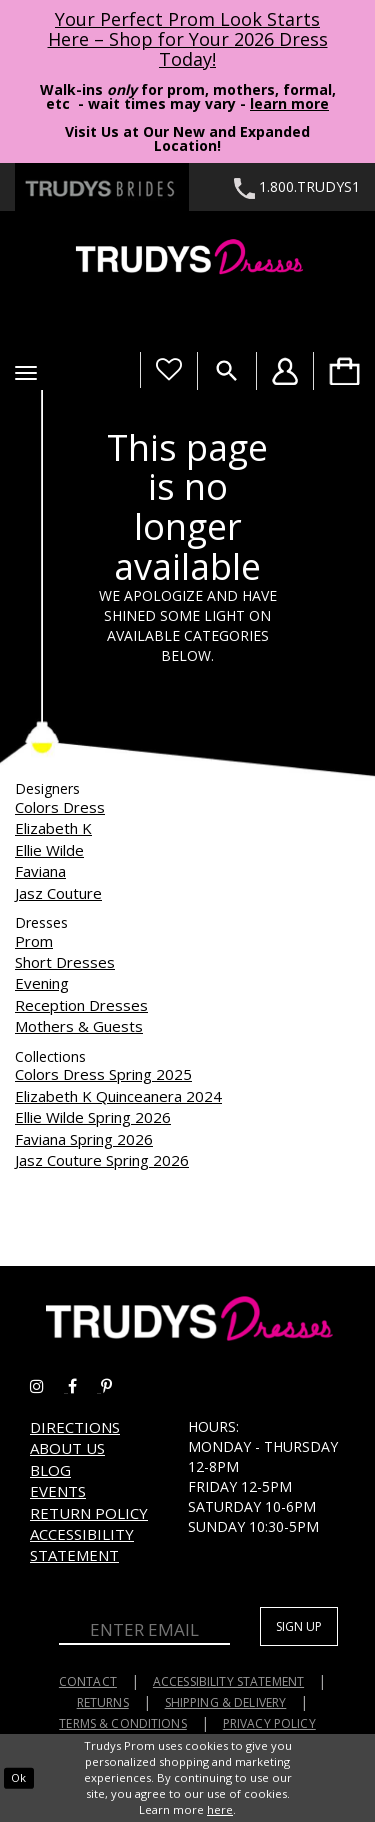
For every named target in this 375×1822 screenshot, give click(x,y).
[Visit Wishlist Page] (168, 370)
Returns (103, 1702)
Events (58, 1491)
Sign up (299, 1626)
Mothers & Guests (79, 1026)
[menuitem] (344, 371)
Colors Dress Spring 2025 (103, 1074)
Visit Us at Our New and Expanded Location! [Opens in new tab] (187, 138)
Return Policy (89, 1513)
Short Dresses (65, 962)
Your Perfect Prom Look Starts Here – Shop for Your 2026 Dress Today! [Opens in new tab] (188, 39)
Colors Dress (60, 807)
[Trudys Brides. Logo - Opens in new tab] (102, 187)
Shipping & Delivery (226, 1702)
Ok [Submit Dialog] (18, 1777)
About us (67, 1448)
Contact (88, 1681)
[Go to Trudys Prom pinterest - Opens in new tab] (116, 1386)
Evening (42, 983)
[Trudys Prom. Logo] (187, 259)
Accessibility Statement (82, 1544)
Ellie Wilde (49, 850)
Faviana (40, 871)
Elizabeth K (53, 828)
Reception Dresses (81, 1005)
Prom (34, 941)
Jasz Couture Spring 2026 (102, 1160)
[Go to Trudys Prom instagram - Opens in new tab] (49, 1386)
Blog (50, 1470)
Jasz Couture (58, 893)
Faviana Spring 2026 (84, 1139)
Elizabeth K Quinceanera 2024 (118, 1096)
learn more (289, 103)
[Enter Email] (144, 1631)
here (220, 1809)
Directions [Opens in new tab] (75, 1427)
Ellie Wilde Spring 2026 (93, 1117)
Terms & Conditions (123, 1723)
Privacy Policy (269, 1723)
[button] (26, 373)
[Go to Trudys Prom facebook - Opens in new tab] (84, 1386)
